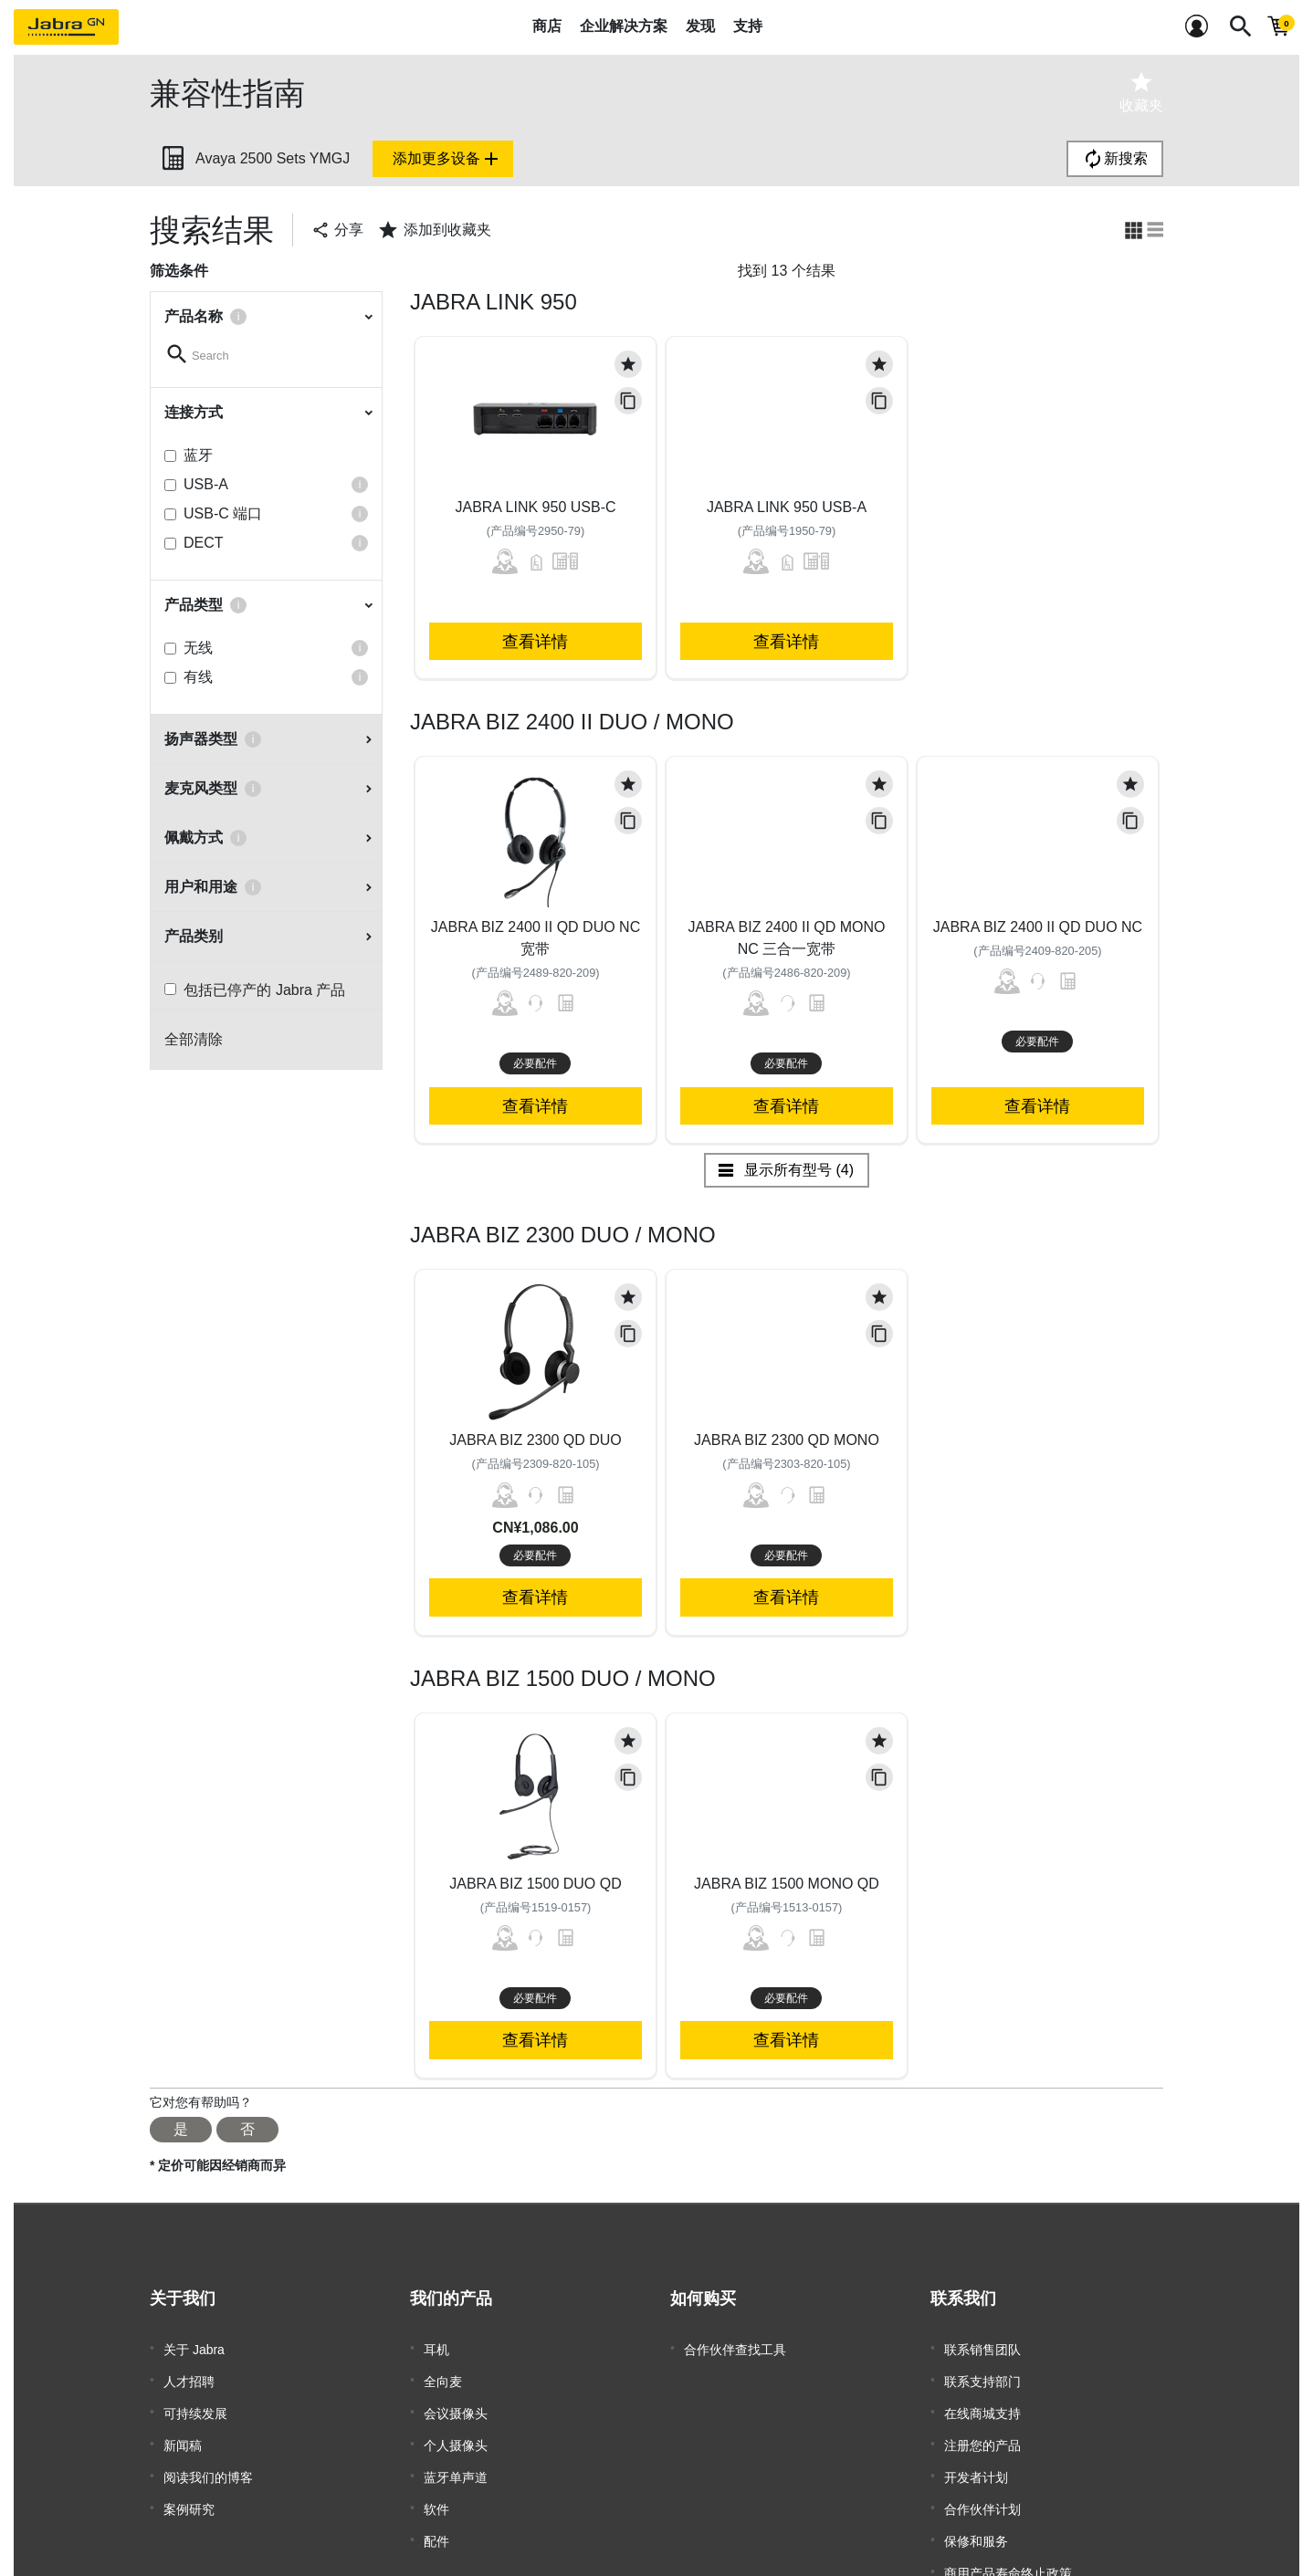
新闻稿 (182, 2430)
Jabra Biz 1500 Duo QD (535, 1883)
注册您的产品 (982, 2430)
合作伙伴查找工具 (735, 2347)
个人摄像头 (456, 2430)
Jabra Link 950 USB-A (787, 507)
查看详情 (535, 641)
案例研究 (189, 2484)
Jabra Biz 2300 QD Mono (786, 1440)
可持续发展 (195, 2402)
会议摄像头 (456, 2402)
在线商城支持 (982, 2402)
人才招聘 (189, 2375)
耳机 (436, 2347)
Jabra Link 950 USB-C (535, 507)
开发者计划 (976, 2457)
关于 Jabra (194, 2347)
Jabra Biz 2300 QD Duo (535, 1440)
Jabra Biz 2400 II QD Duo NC (1037, 927)
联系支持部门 (982, 2375)
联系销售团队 (982, 2347)
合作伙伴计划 (982, 2484)
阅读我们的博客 (208, 2457)
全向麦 (443, 2375)
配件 (436, 2512)
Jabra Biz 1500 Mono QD (786, 1883)
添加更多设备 (447, 159)
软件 (436, 2484)
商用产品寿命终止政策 (1008, 2539)
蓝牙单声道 (456, 2457)
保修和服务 (976, 2512)
